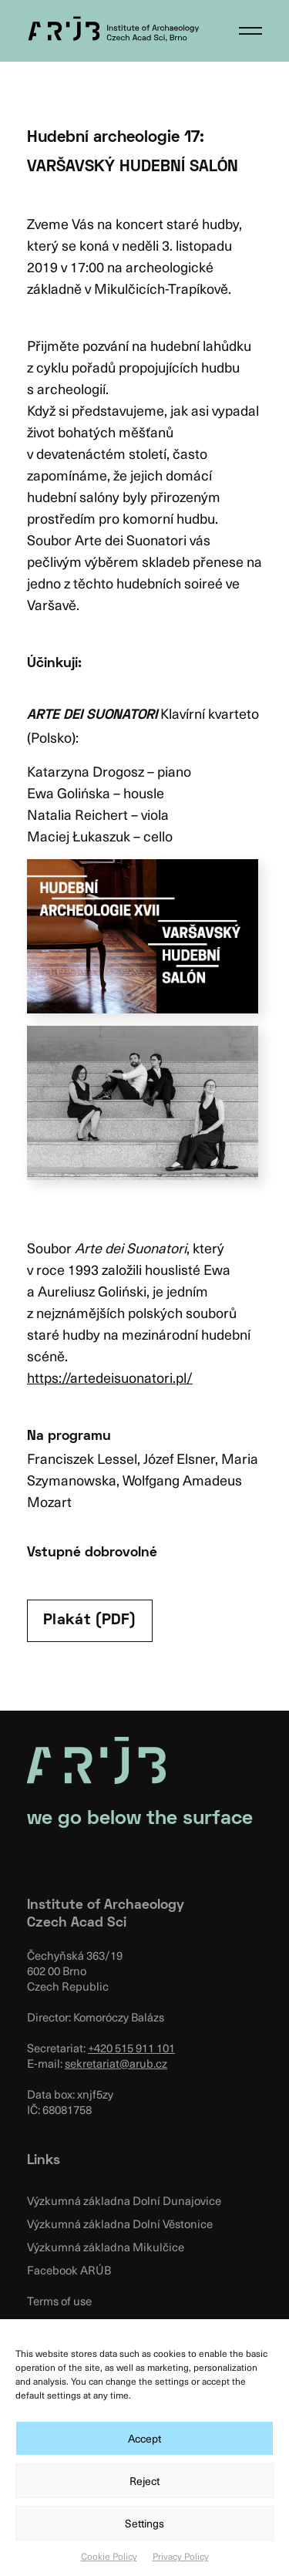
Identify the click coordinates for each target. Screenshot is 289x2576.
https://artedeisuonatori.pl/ (110, 1377)
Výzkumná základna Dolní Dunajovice (124, 2200)
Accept (144, 2438)
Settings (144, 2523)
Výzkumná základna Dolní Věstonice (120, 2223)
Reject (144, 2481)
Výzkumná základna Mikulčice (105, 2246)
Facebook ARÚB (69, 2269)
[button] (250, 31)
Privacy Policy (181, 2556)
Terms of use (59, 2300)
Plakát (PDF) (89, 1620)
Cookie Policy (109, 2556)
